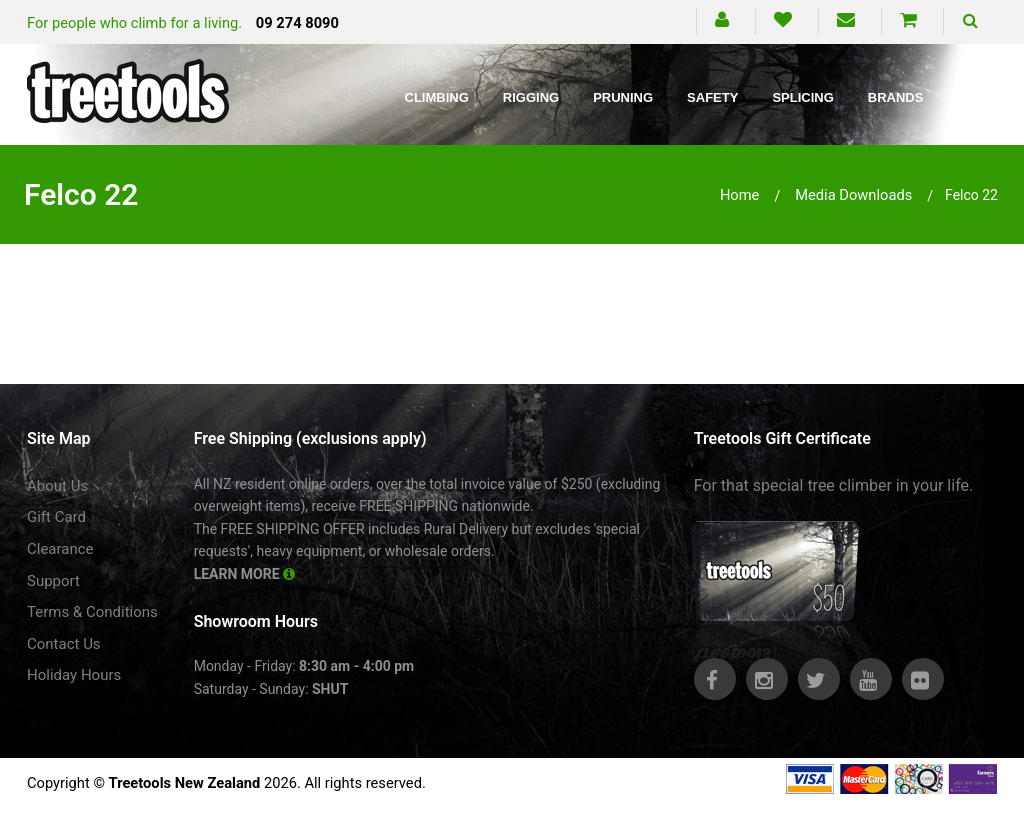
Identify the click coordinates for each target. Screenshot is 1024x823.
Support (53, 581)
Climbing (437, 97)
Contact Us (64, 644)
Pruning (623, 97)
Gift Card (56, 517)
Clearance (60, 549)
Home (740, 195)
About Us (57, 486)
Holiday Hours (74, 675)
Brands (896, 97)
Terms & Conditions (92, 612)
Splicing (802, 97)
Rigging (531, 97)
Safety (712, 97)
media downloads (853, 195)
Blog (976, 97)
